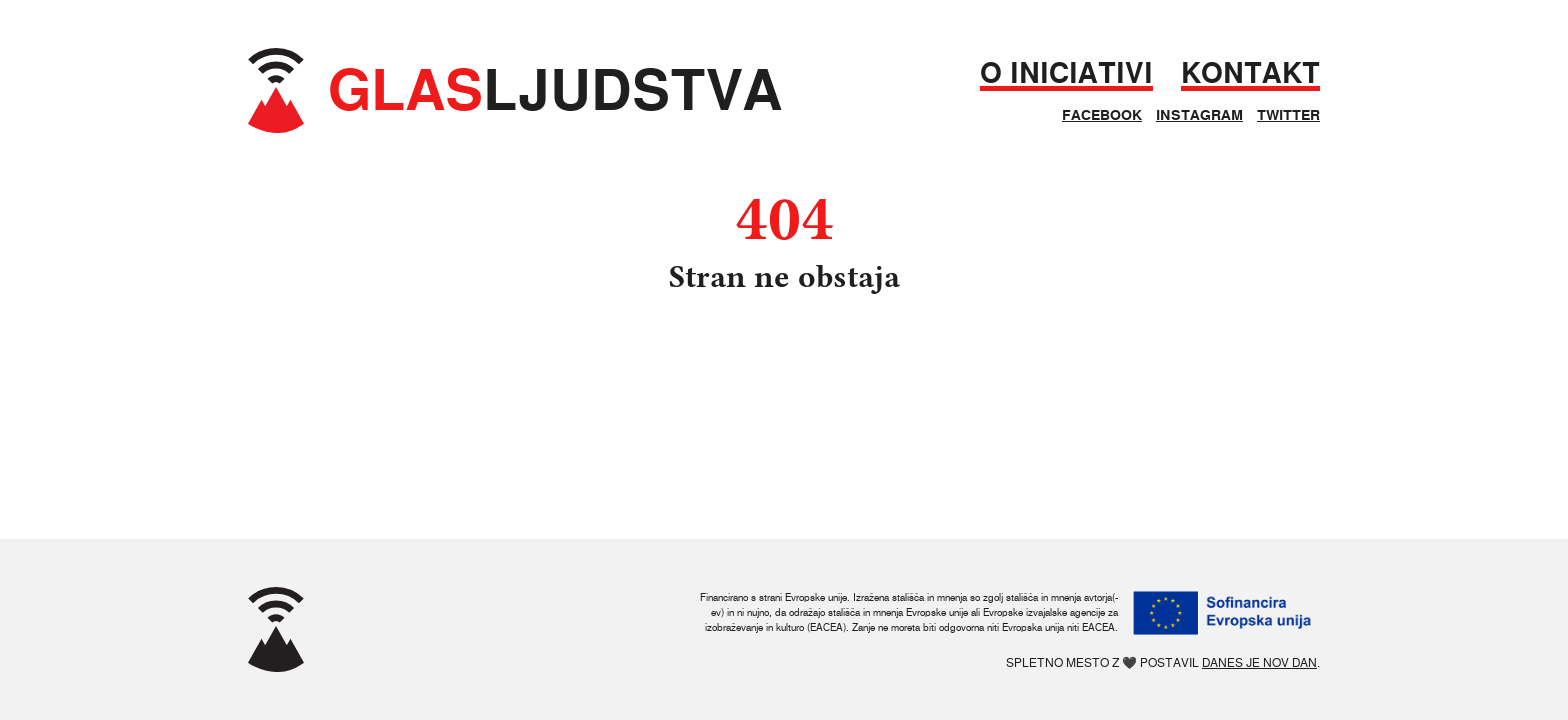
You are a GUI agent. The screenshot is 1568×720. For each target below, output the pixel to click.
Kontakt (1250, 73)
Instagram (1199, 115)
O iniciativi (1066, 73)
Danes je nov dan (1259, 662)
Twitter (1288, 115)
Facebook (1102, 115)
